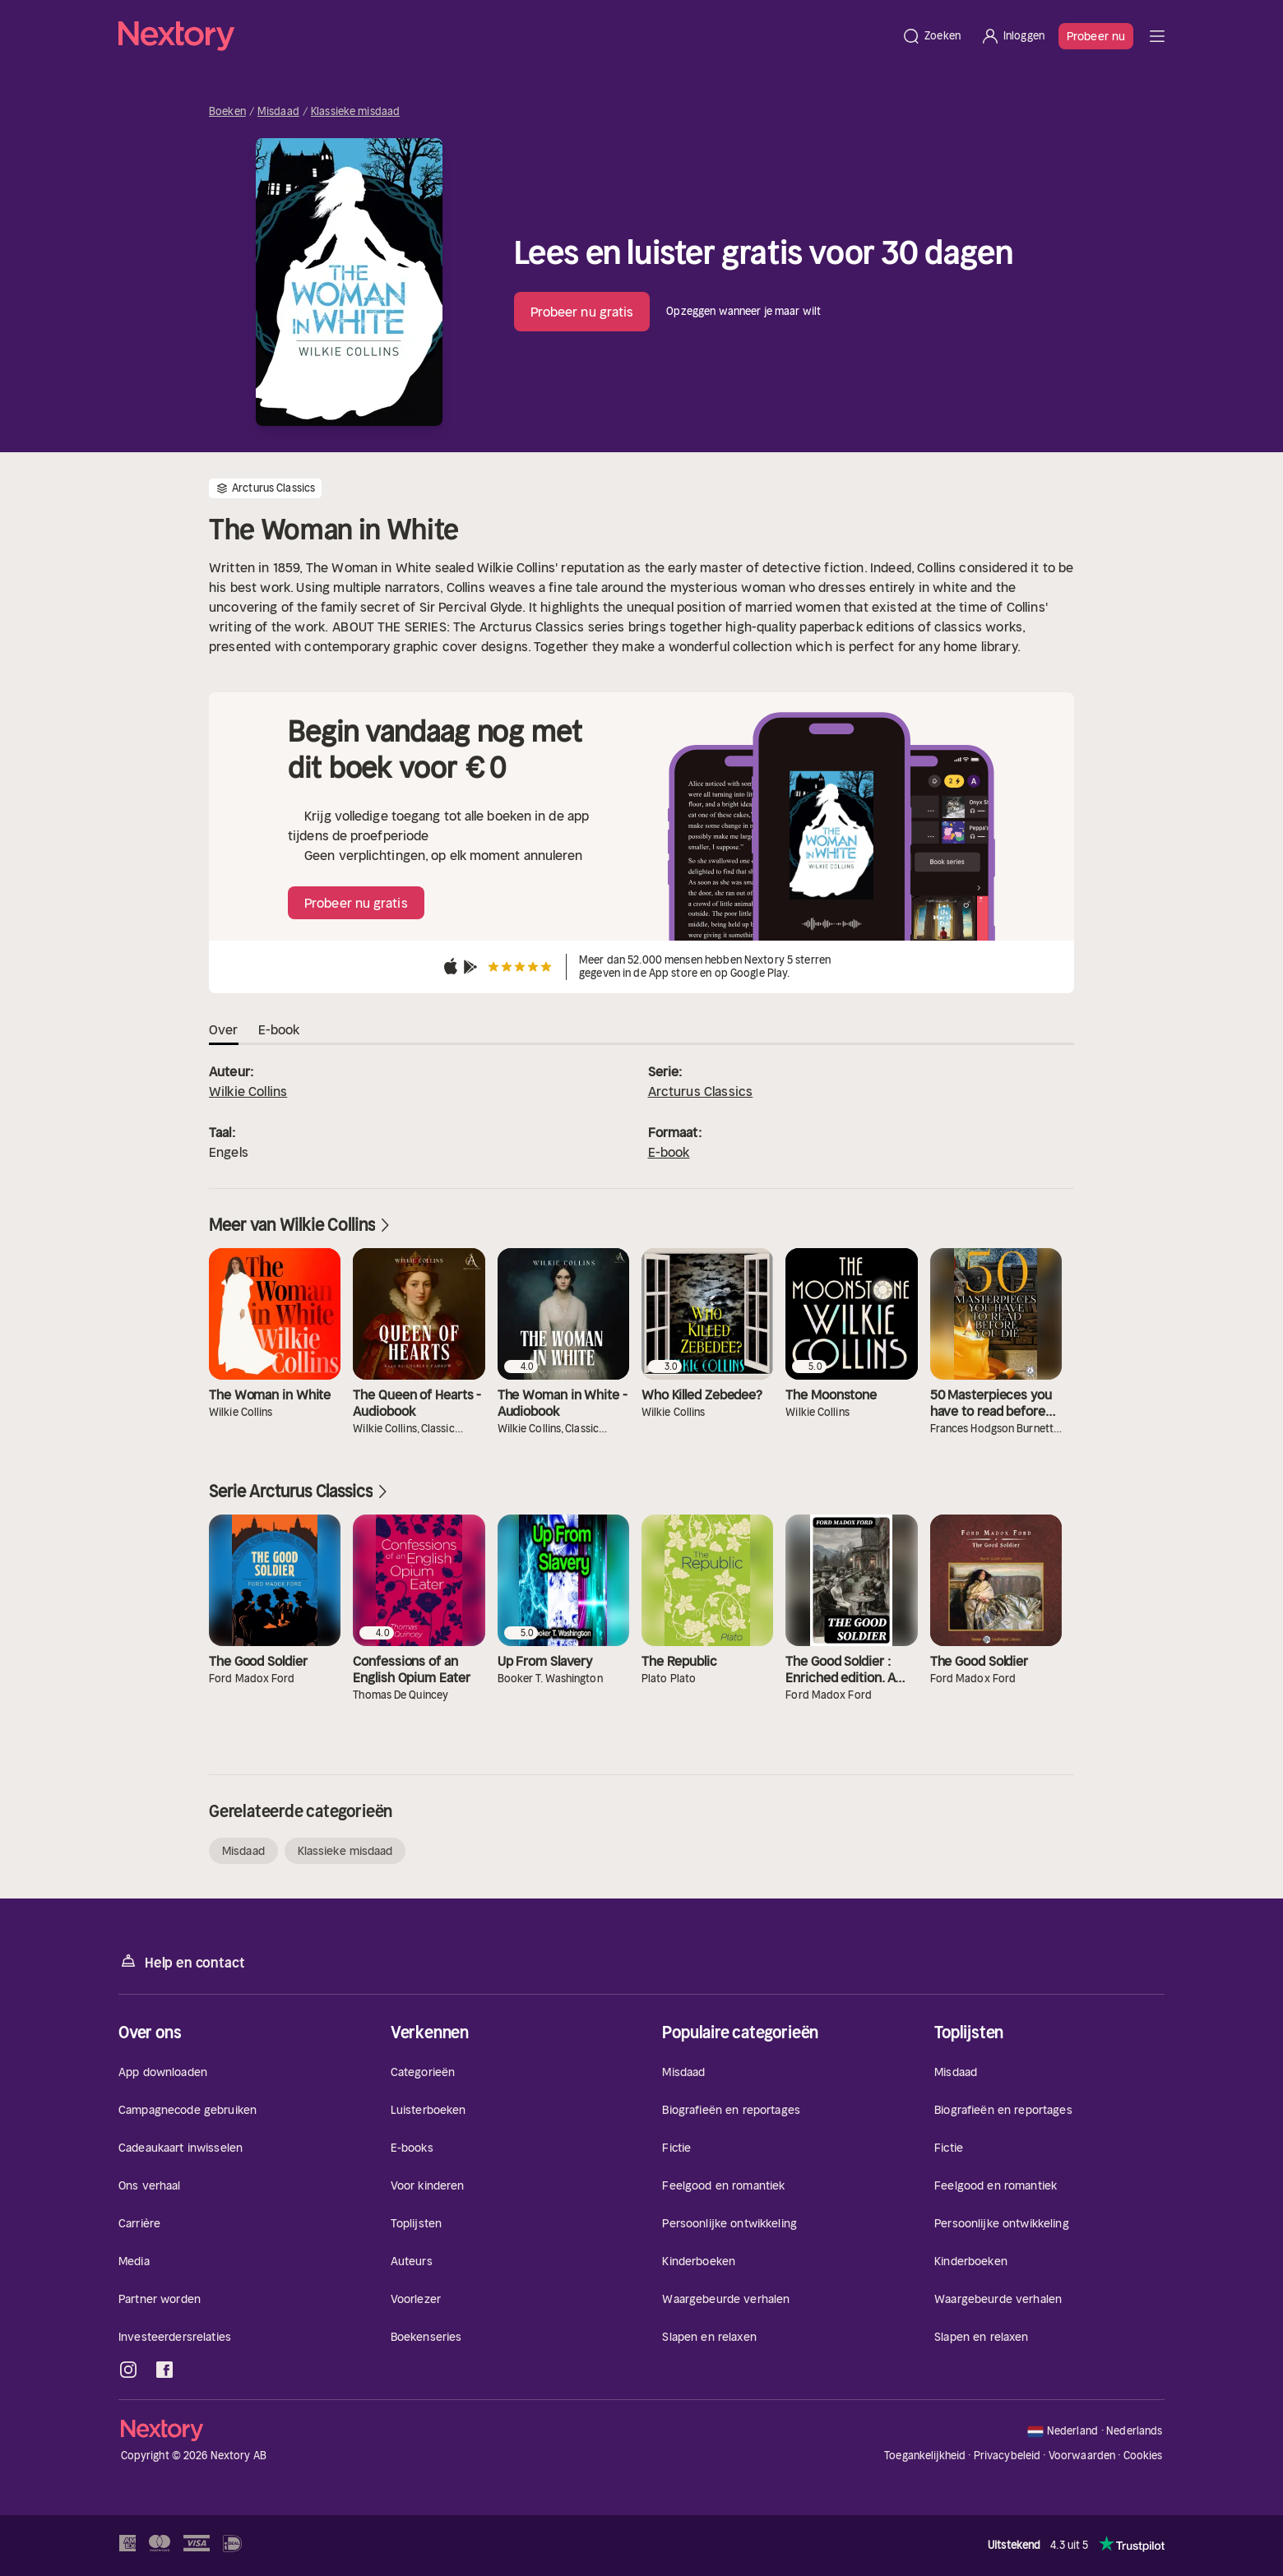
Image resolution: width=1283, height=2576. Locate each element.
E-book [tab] (279, 1029)
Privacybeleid (1007, 2456)
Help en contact (181, 1961)
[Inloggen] (1012, 36)
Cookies (1143, 2456)
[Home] (505, 36)
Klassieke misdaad (355, 111)
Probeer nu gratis (582, 311)
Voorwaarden (1082, 2456)
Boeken (227, 111)
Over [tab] (224, 1029)
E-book (669, 1152)
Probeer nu (1096, 36)
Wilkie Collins (248, 1091)
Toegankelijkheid (925, 2456)
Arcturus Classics (700, 1091)
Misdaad (278, 111)
